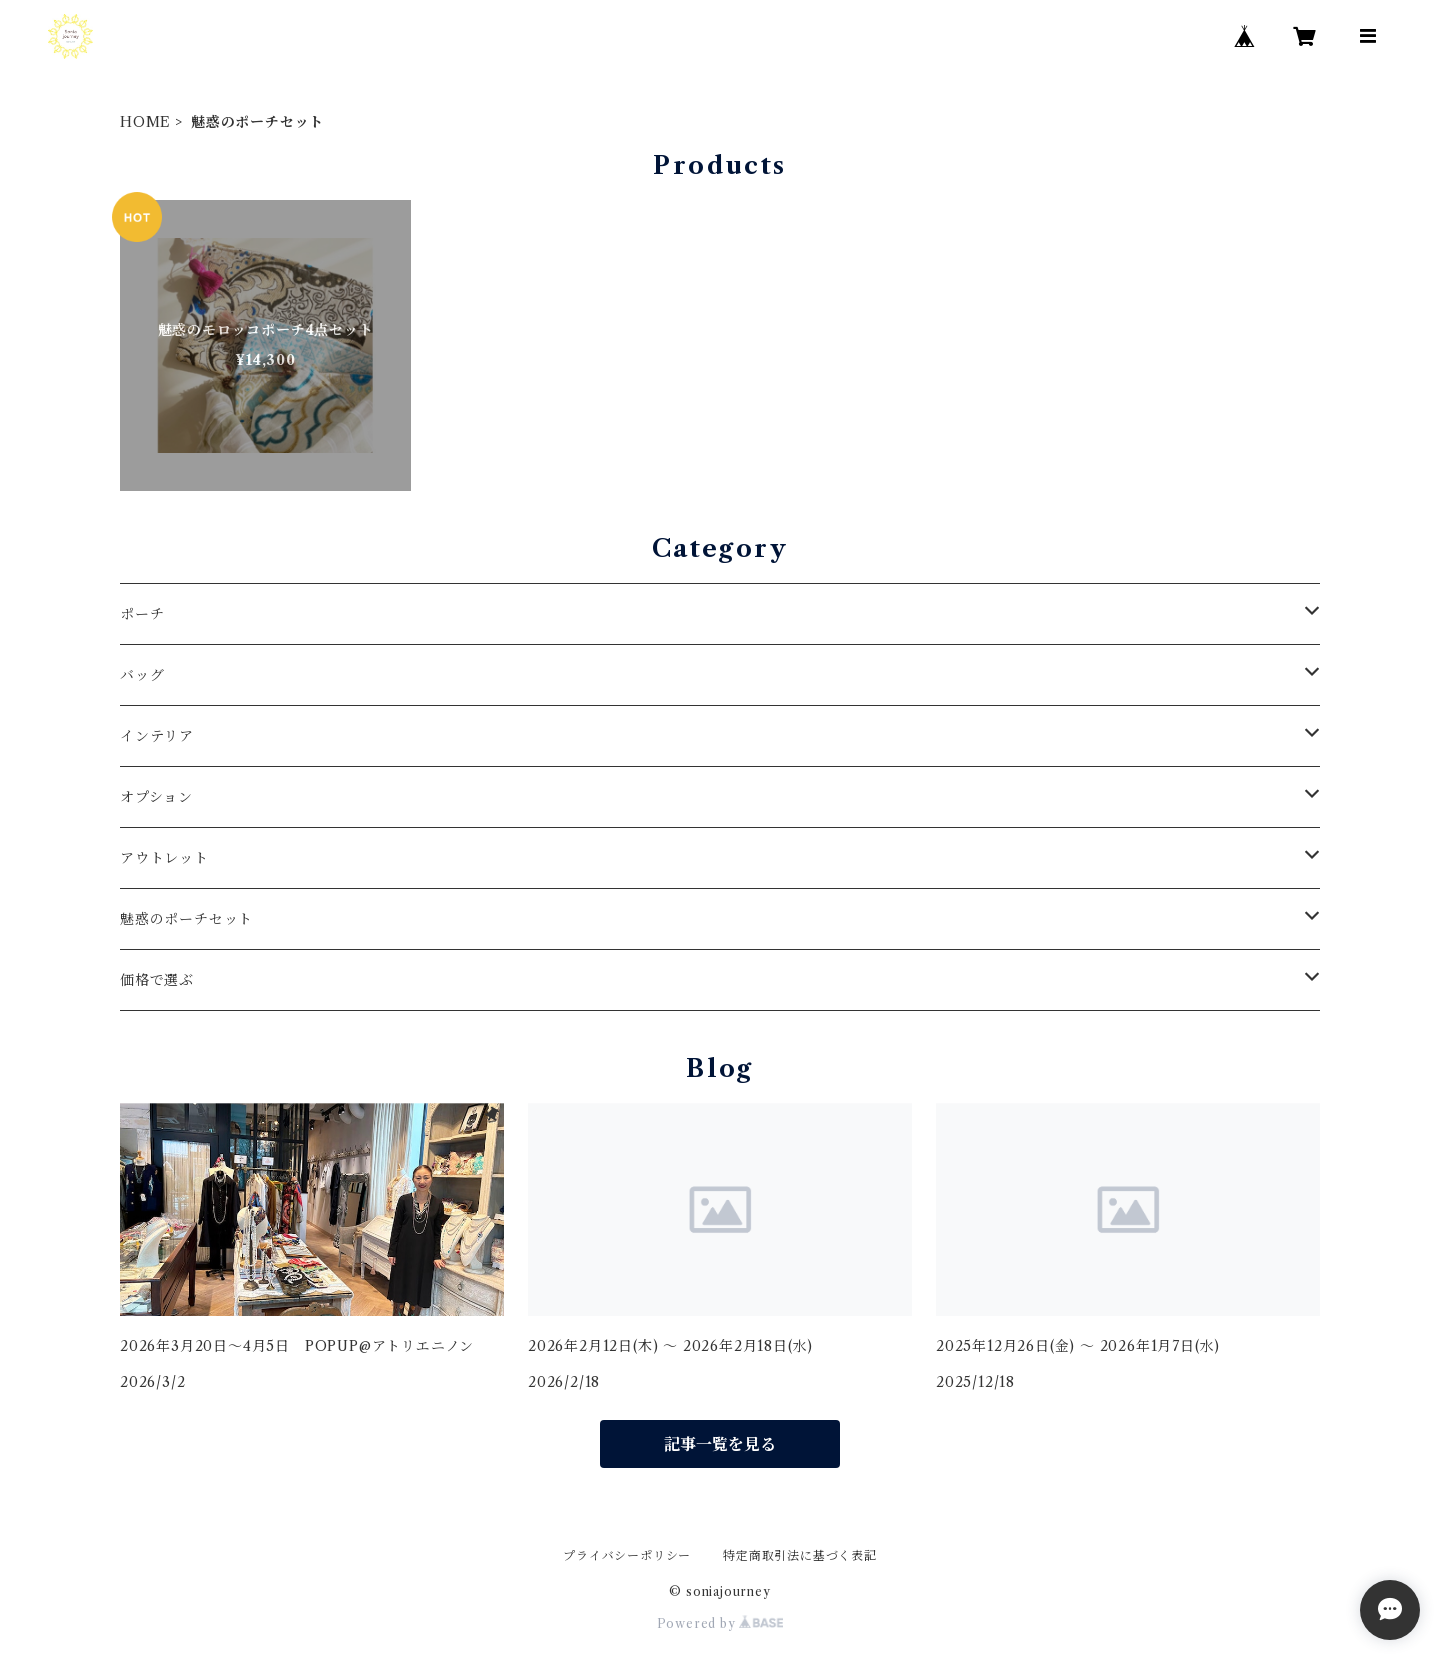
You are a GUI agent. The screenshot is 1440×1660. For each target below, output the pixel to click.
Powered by (720, 1623)
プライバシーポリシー (627, 1555)
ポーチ (142, 614)
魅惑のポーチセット (186, 919)
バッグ (142, 675)
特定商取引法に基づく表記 (800, 1555)
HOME (145, 122)
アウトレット (164, 858)
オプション (156, 797)
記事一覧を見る (720, 1444)
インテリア (157, 736)
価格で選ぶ (157, 980)
